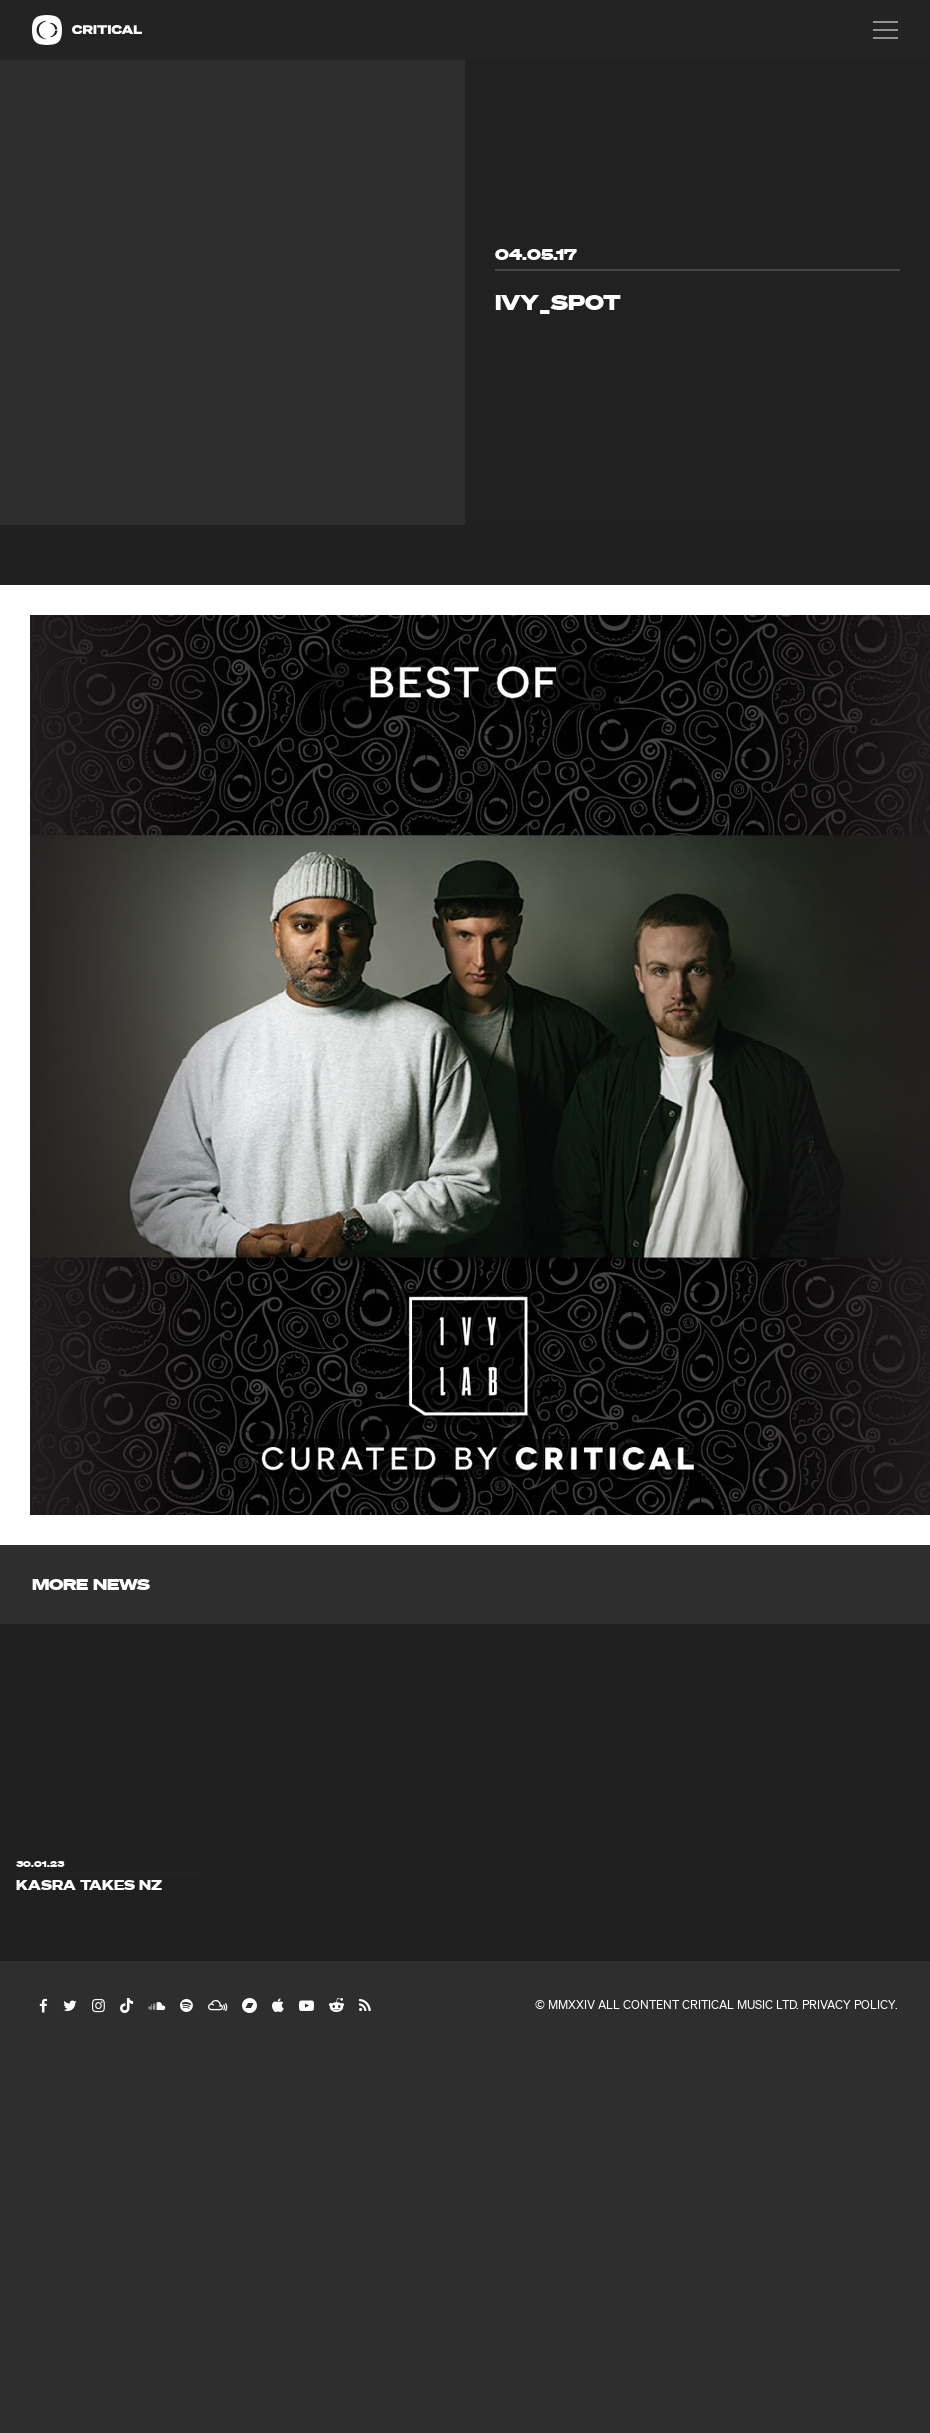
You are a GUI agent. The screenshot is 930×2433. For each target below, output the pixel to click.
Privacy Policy (848, 2004)
